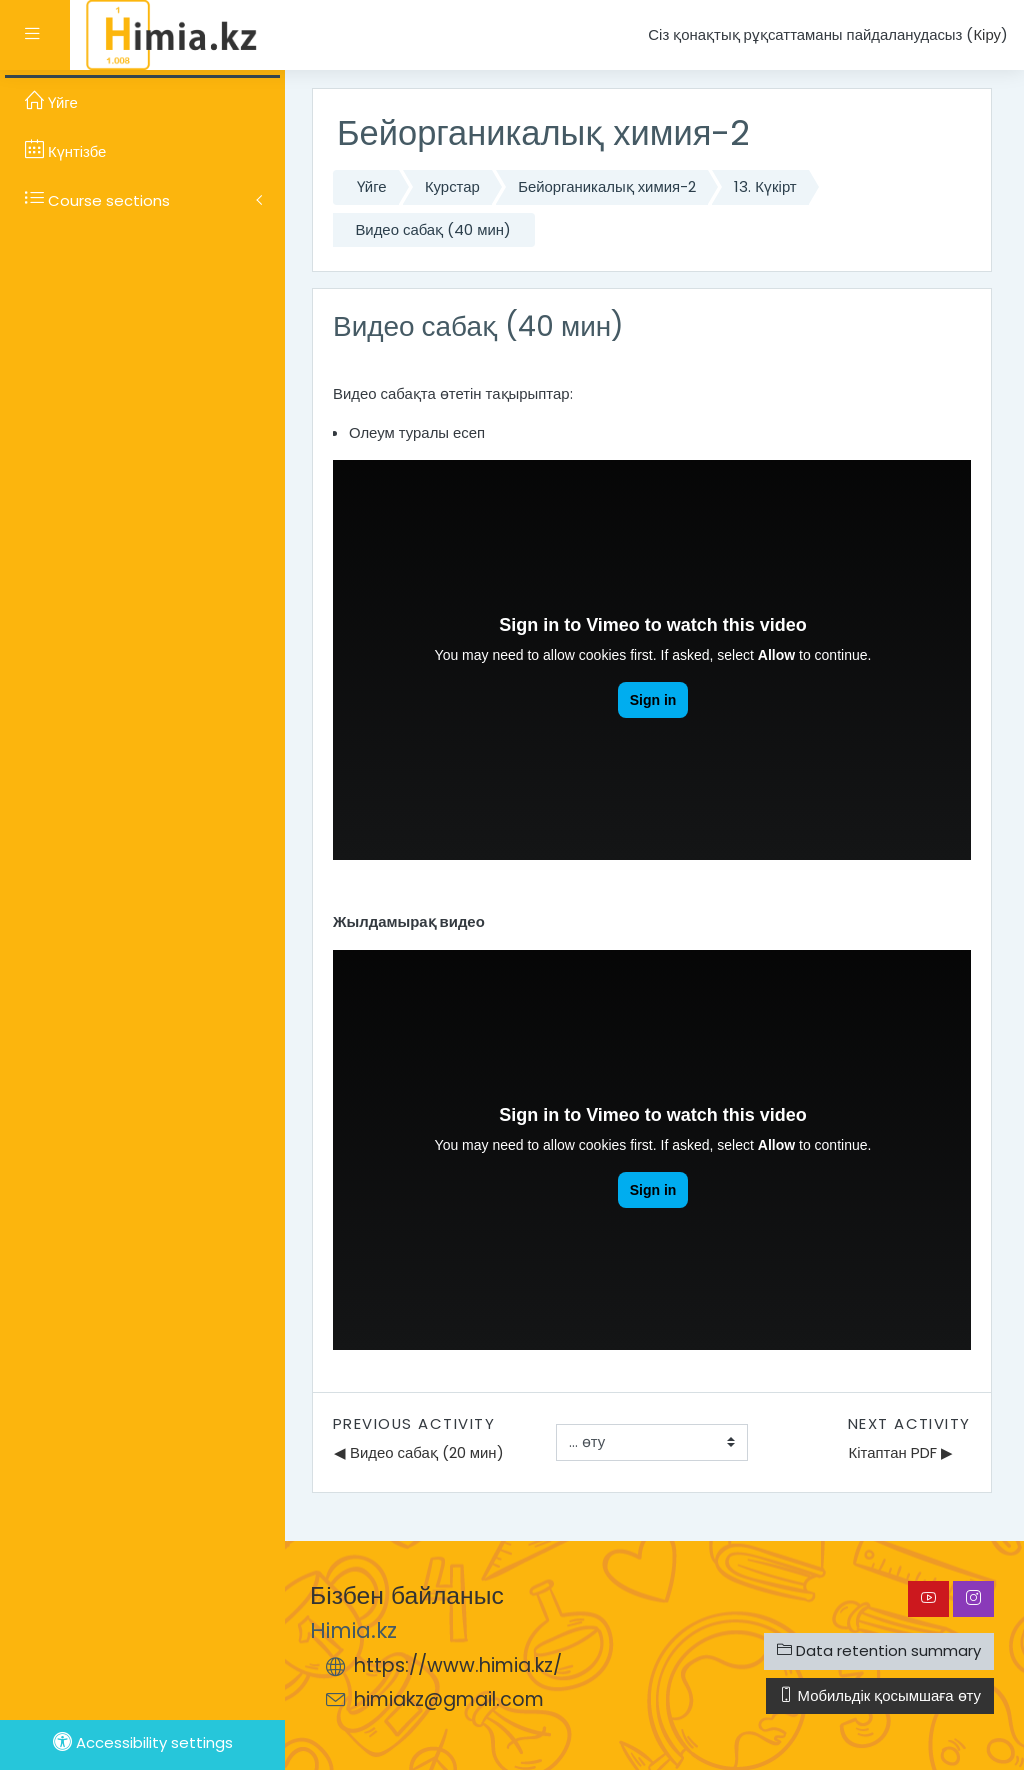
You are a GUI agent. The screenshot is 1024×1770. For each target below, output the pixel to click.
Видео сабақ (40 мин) (433, 229)
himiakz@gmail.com (449, 1699)
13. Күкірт (765, 186)
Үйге (372, 186)
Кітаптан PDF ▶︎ (901, 1452)
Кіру (987, 34)
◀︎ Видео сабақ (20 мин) (419, 1452)
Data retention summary (879, 1650)
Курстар (452, 186)
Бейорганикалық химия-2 (607, 186)
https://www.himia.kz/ (458, 1665)
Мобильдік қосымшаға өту (880, 1695)
